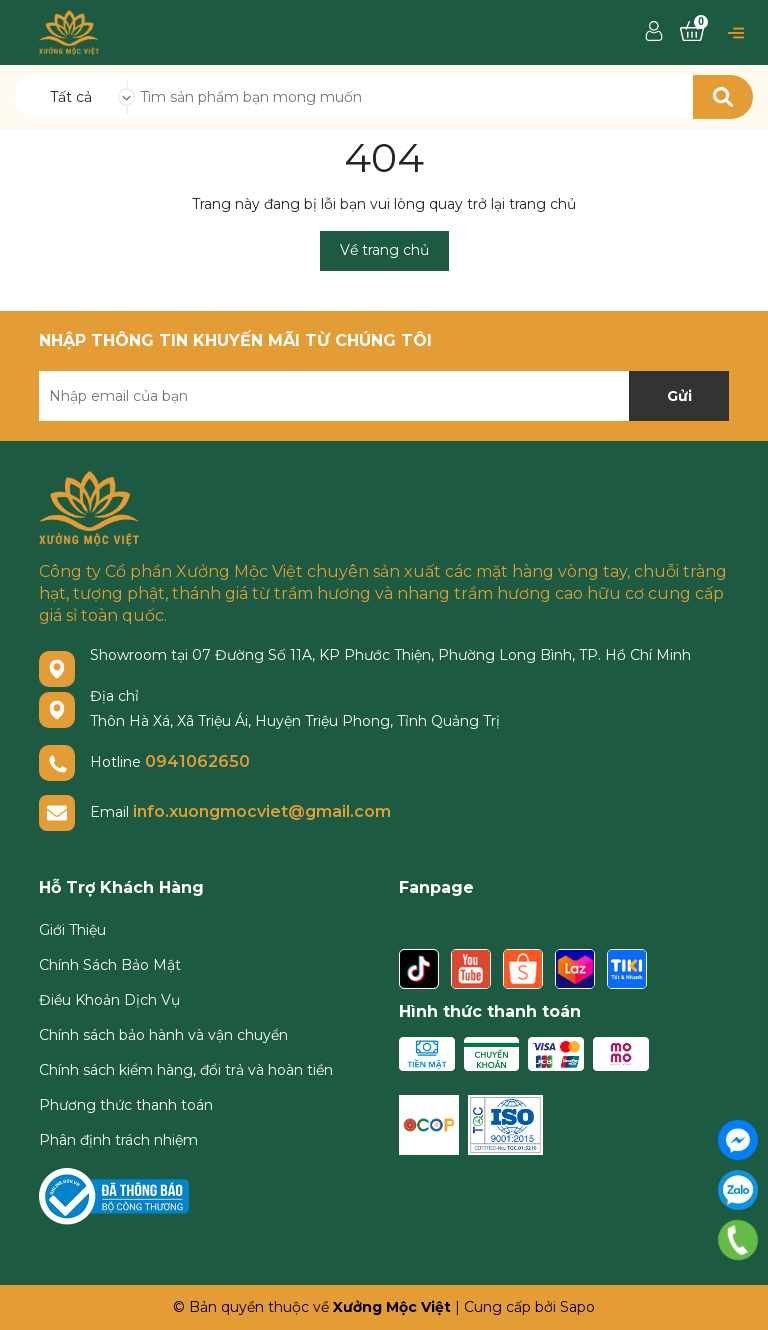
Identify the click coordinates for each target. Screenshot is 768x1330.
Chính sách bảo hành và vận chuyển (163, 1035)
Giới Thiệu (72, 930)
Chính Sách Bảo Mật (110, 965)
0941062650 (197, 761)
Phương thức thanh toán (126, 1105)
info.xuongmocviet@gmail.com (262, 811)
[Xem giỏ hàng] (692, 32)
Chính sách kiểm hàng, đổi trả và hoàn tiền (186, 1070)
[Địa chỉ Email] (384, 396)
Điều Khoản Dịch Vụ (109, 1000)
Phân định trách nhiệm (118, 1140)
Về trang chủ (384, 250)
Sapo (577, 1307)
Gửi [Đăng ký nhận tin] (679, 396)
